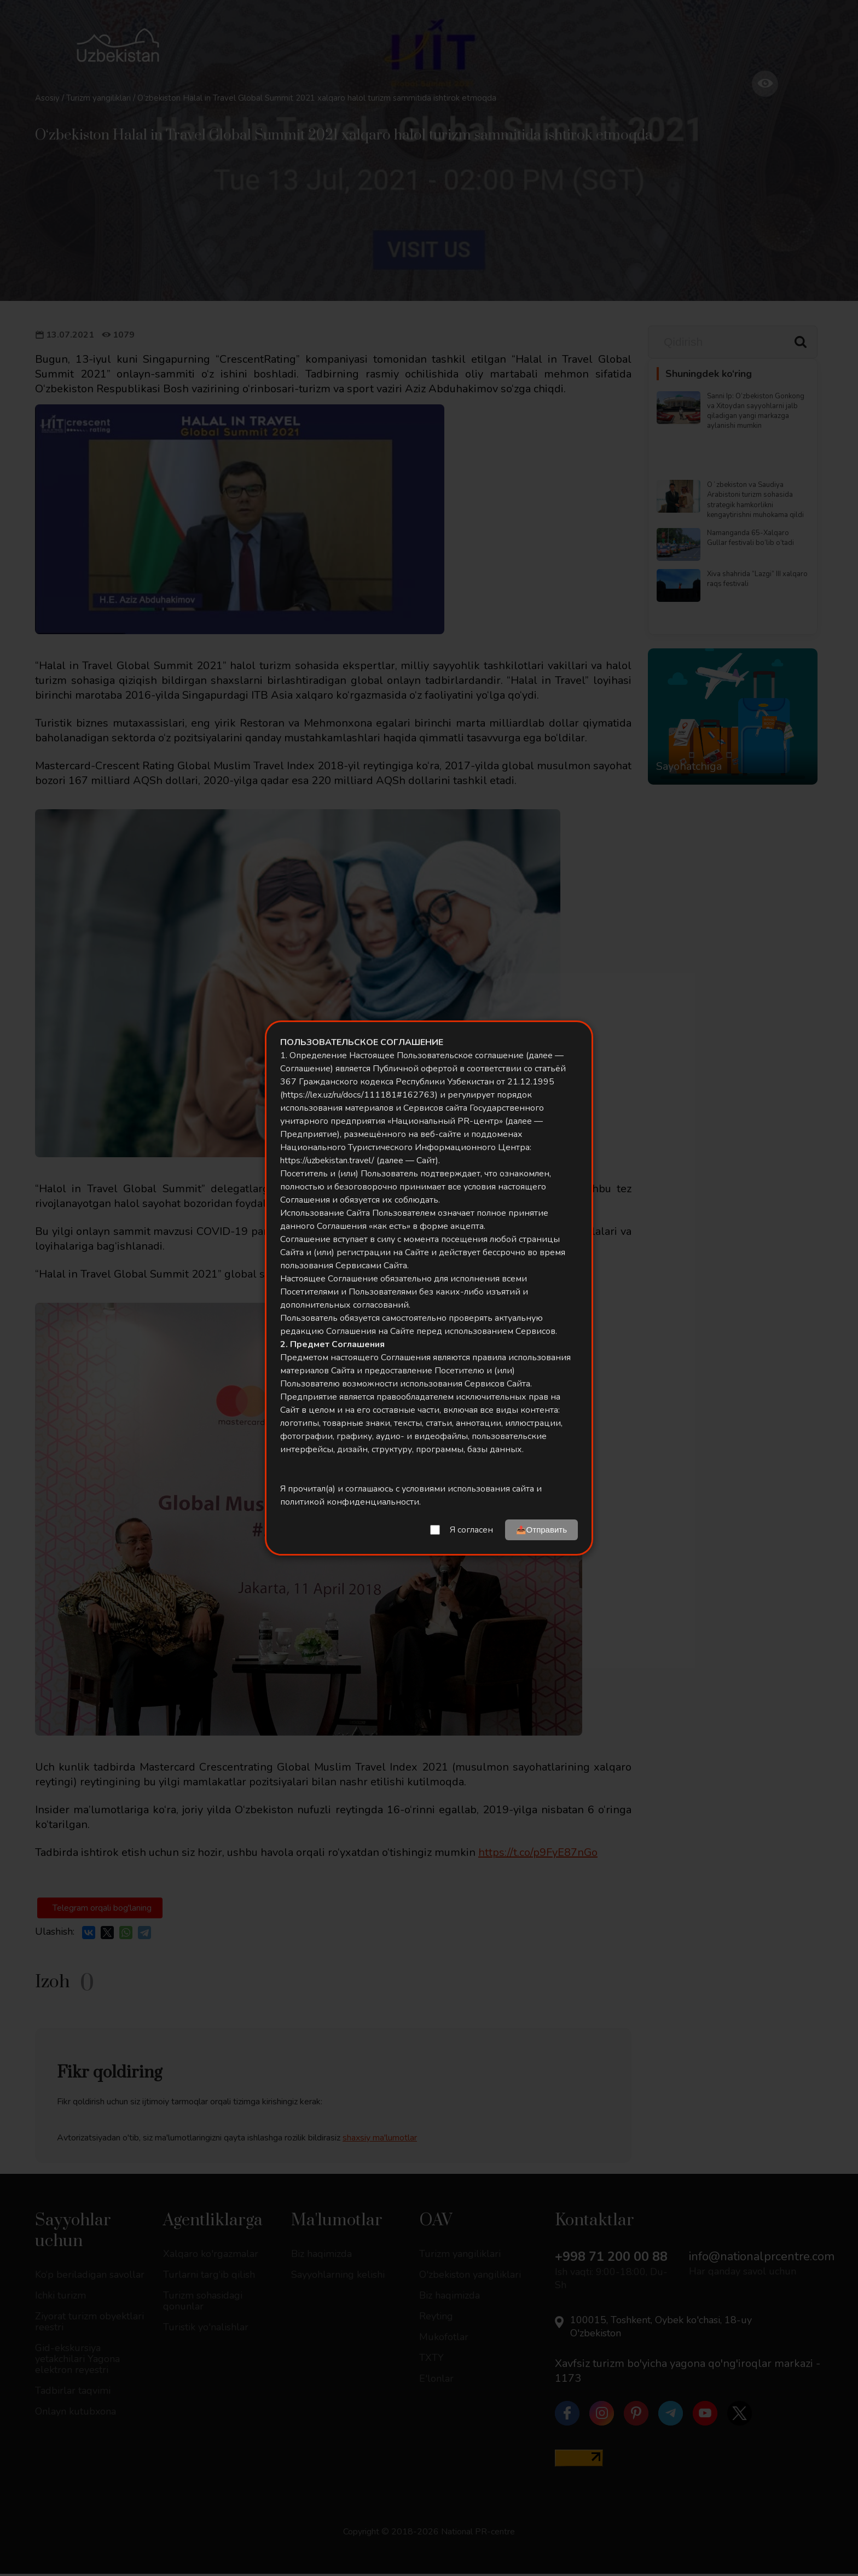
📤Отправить (541, 1529)
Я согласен (471, 1530)
